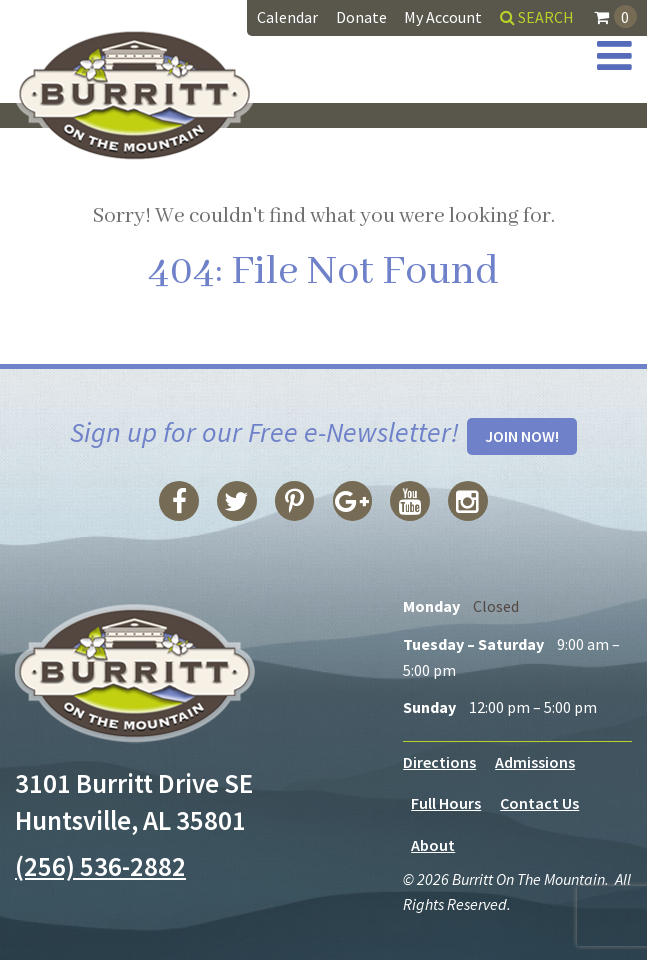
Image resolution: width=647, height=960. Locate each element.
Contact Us (539, 804)
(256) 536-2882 (100, 866)
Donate (361, 17)
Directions (439, 762)
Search (537, 17)
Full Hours (446, 804)
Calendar (287, 17)
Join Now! (522, 436)
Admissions (535, 762)
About (433, 845)
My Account (443, 17)
